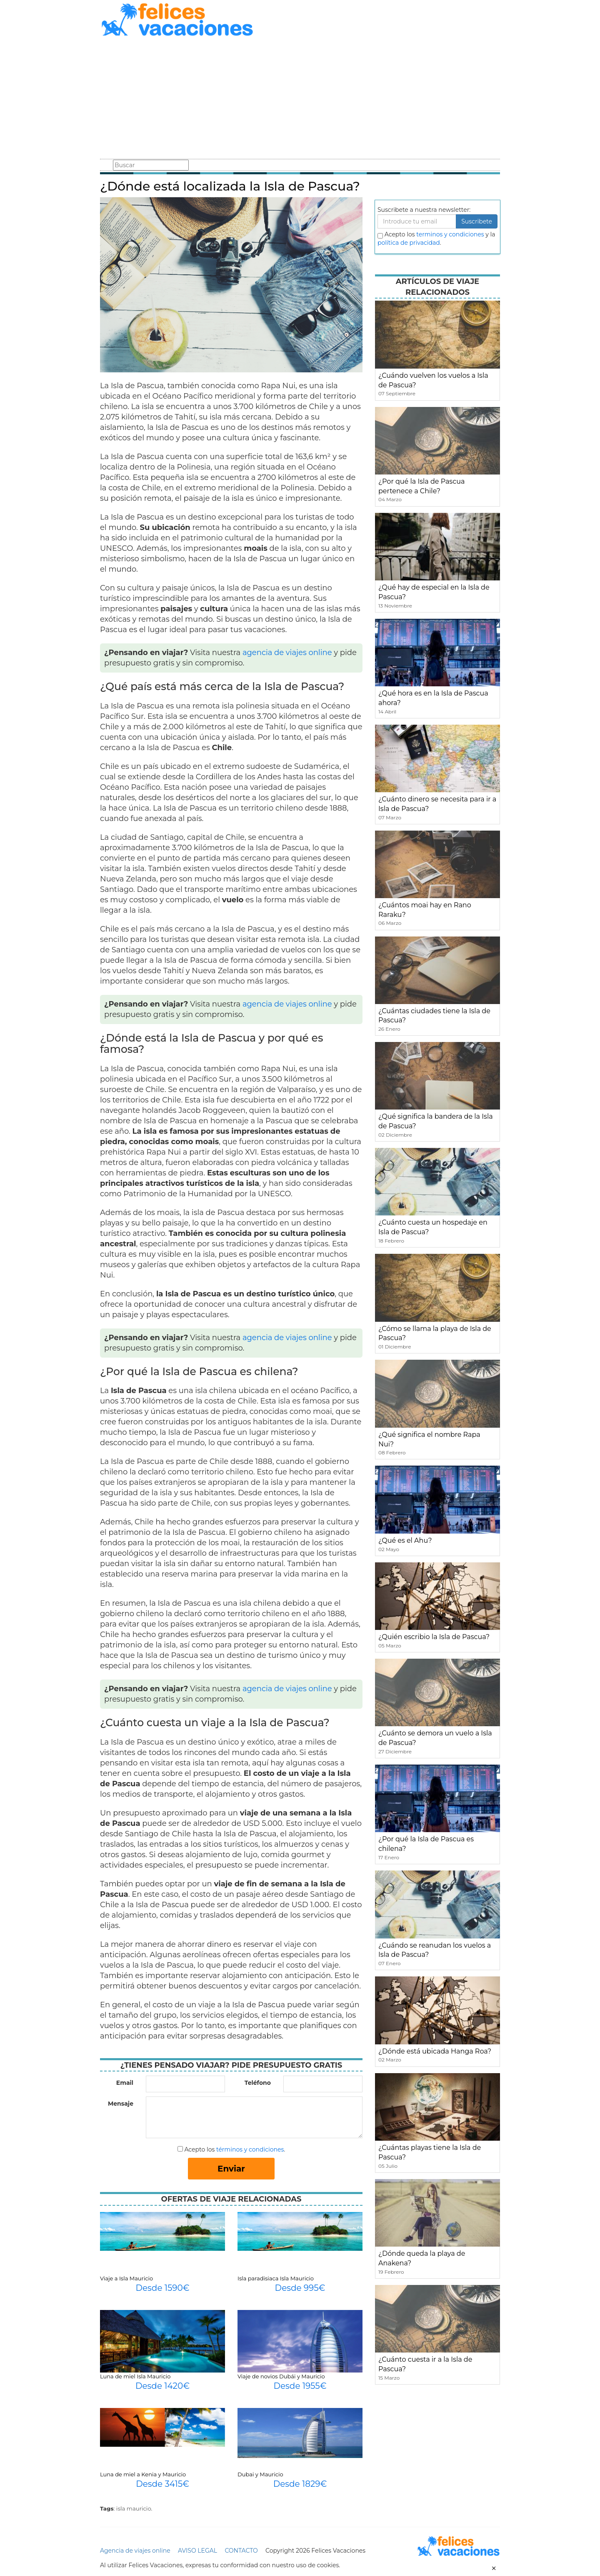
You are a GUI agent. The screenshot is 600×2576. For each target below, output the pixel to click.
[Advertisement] (300, 99)
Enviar (231, 2169)
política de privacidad (409, 242)
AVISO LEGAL (197, 2550)
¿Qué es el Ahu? (405, 1540)
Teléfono (258, 2082)
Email (124, 2082)
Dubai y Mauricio (260, 2474)
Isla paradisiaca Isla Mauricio (276, 2278)
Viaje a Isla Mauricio (126, 2278)
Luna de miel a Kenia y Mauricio (143, 2474)
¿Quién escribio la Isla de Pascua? (434, 1637)
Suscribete (476, 221)
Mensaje (120, 2103)
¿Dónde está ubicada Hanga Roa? (434, 2051)
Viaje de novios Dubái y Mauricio (281, 2376)
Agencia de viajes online (135, 2550)
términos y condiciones (250, 2149)
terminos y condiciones (450, 234)
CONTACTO (241, 2550)
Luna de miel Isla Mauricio (135, 2376)
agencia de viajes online (287, 652)
